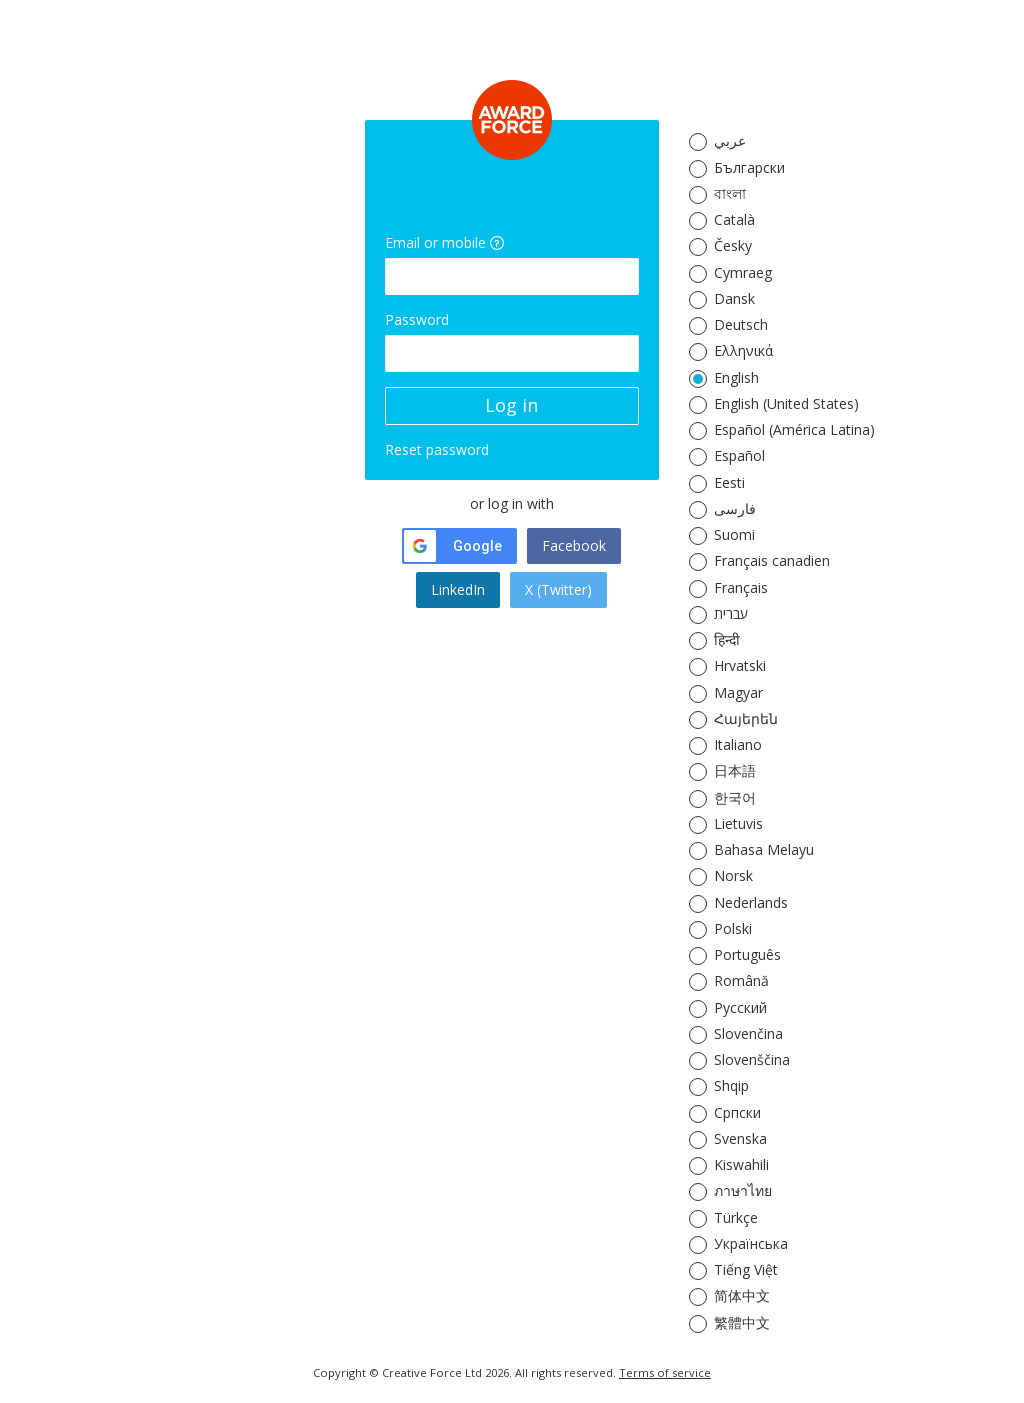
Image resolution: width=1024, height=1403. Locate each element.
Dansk (734, 298)
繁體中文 (742, 1322)
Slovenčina (748, 1033)
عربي (730, 140)
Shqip (731, 1085)
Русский (740, 1007)
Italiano (738, 744)
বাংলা (730, 193)
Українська (751, 1243)
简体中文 (742, 1295)
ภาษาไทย (743, 1190)
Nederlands (751, 902)
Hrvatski (740, 665)
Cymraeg (743, 272)
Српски (737, 1112)
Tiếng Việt (746, 1269)
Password (417, 319)
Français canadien (772, 560)
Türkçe (736, 1217)
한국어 (735, 797)
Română (741, 980)
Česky (733, 245)
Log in (511, 405)
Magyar (738, 692)
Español (739, 455)
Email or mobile (435, 242)
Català (734, 219)
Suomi (734, 534)
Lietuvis (738, 823)
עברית (731, 613)
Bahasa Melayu (764, 849)
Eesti (729, 482)
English (736, 377)
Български (749, 167)
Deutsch (741, 324)
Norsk (733, 875)
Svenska (740, 1138)
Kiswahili (741, 1164)
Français (741, 587)
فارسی (735, 508)
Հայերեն (746, 718)
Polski (733, 928)
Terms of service (665, 1372)
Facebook (574, 545)
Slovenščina (752, 1059)
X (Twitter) (558, 589)
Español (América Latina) (794, 429)
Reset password (437, 449)
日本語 (735, 770)
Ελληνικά (743, 350)
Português (747, 954)
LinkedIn (458, 589)
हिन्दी (727, 639)
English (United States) (786, 403)
